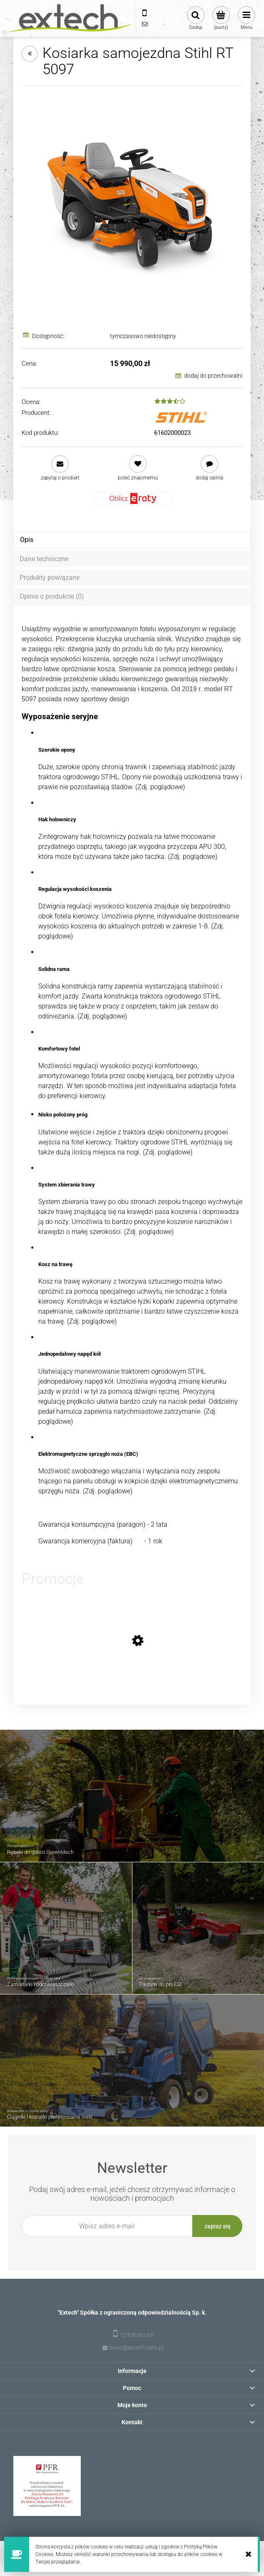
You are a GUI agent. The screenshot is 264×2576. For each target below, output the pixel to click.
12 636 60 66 (136, 2335)
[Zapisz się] (217, 2226)
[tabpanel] (132, 1085)
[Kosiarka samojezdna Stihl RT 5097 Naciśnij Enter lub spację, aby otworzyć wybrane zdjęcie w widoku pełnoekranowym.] (132, 205)
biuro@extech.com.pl (136, 2347)
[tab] (132, 539)
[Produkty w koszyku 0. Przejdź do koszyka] (221, 18)
